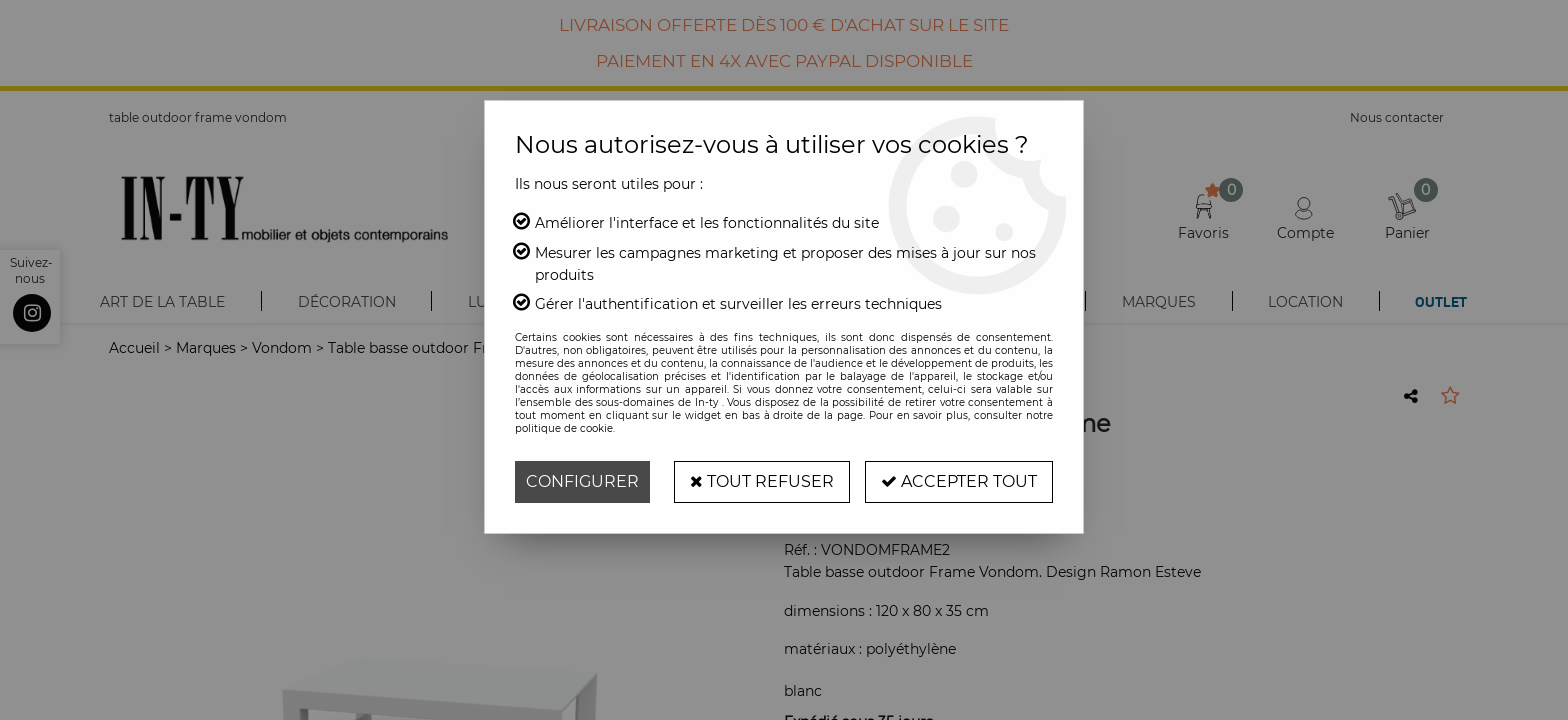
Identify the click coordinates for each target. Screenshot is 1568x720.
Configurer (582, 481)
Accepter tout (959, 481)
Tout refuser (762, 481)
